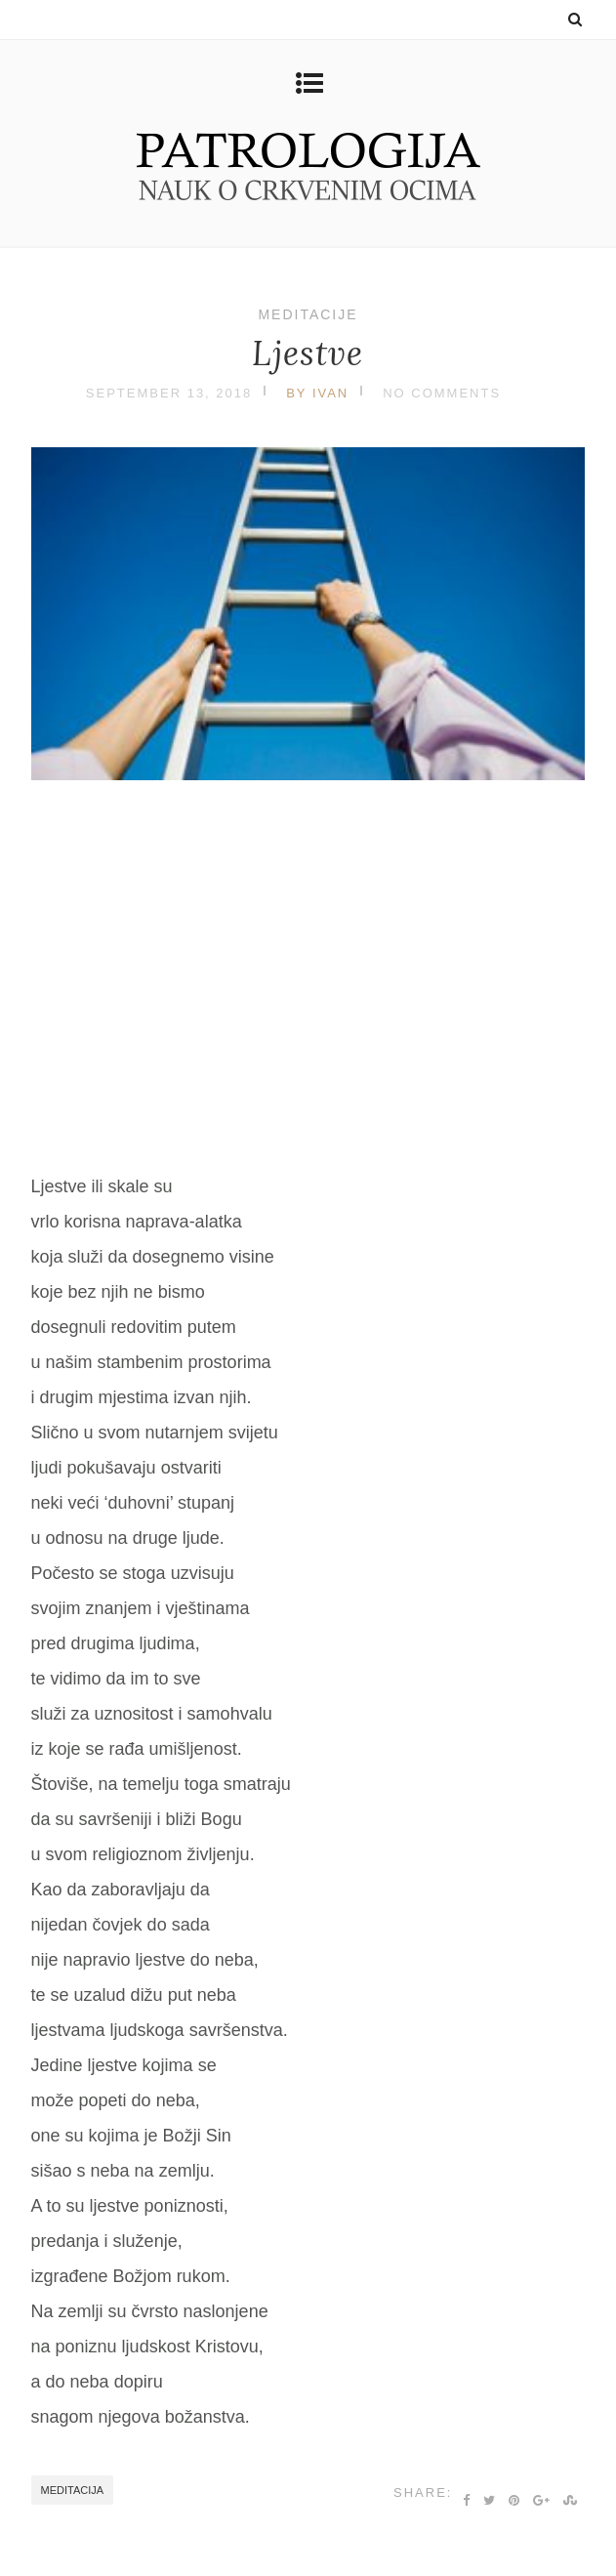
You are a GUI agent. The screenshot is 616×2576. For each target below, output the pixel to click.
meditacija (72, 2490)
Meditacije (307, 314)
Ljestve (307, 353)
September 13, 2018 (169, 393)
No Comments (442, 393)
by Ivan (317, 393)
